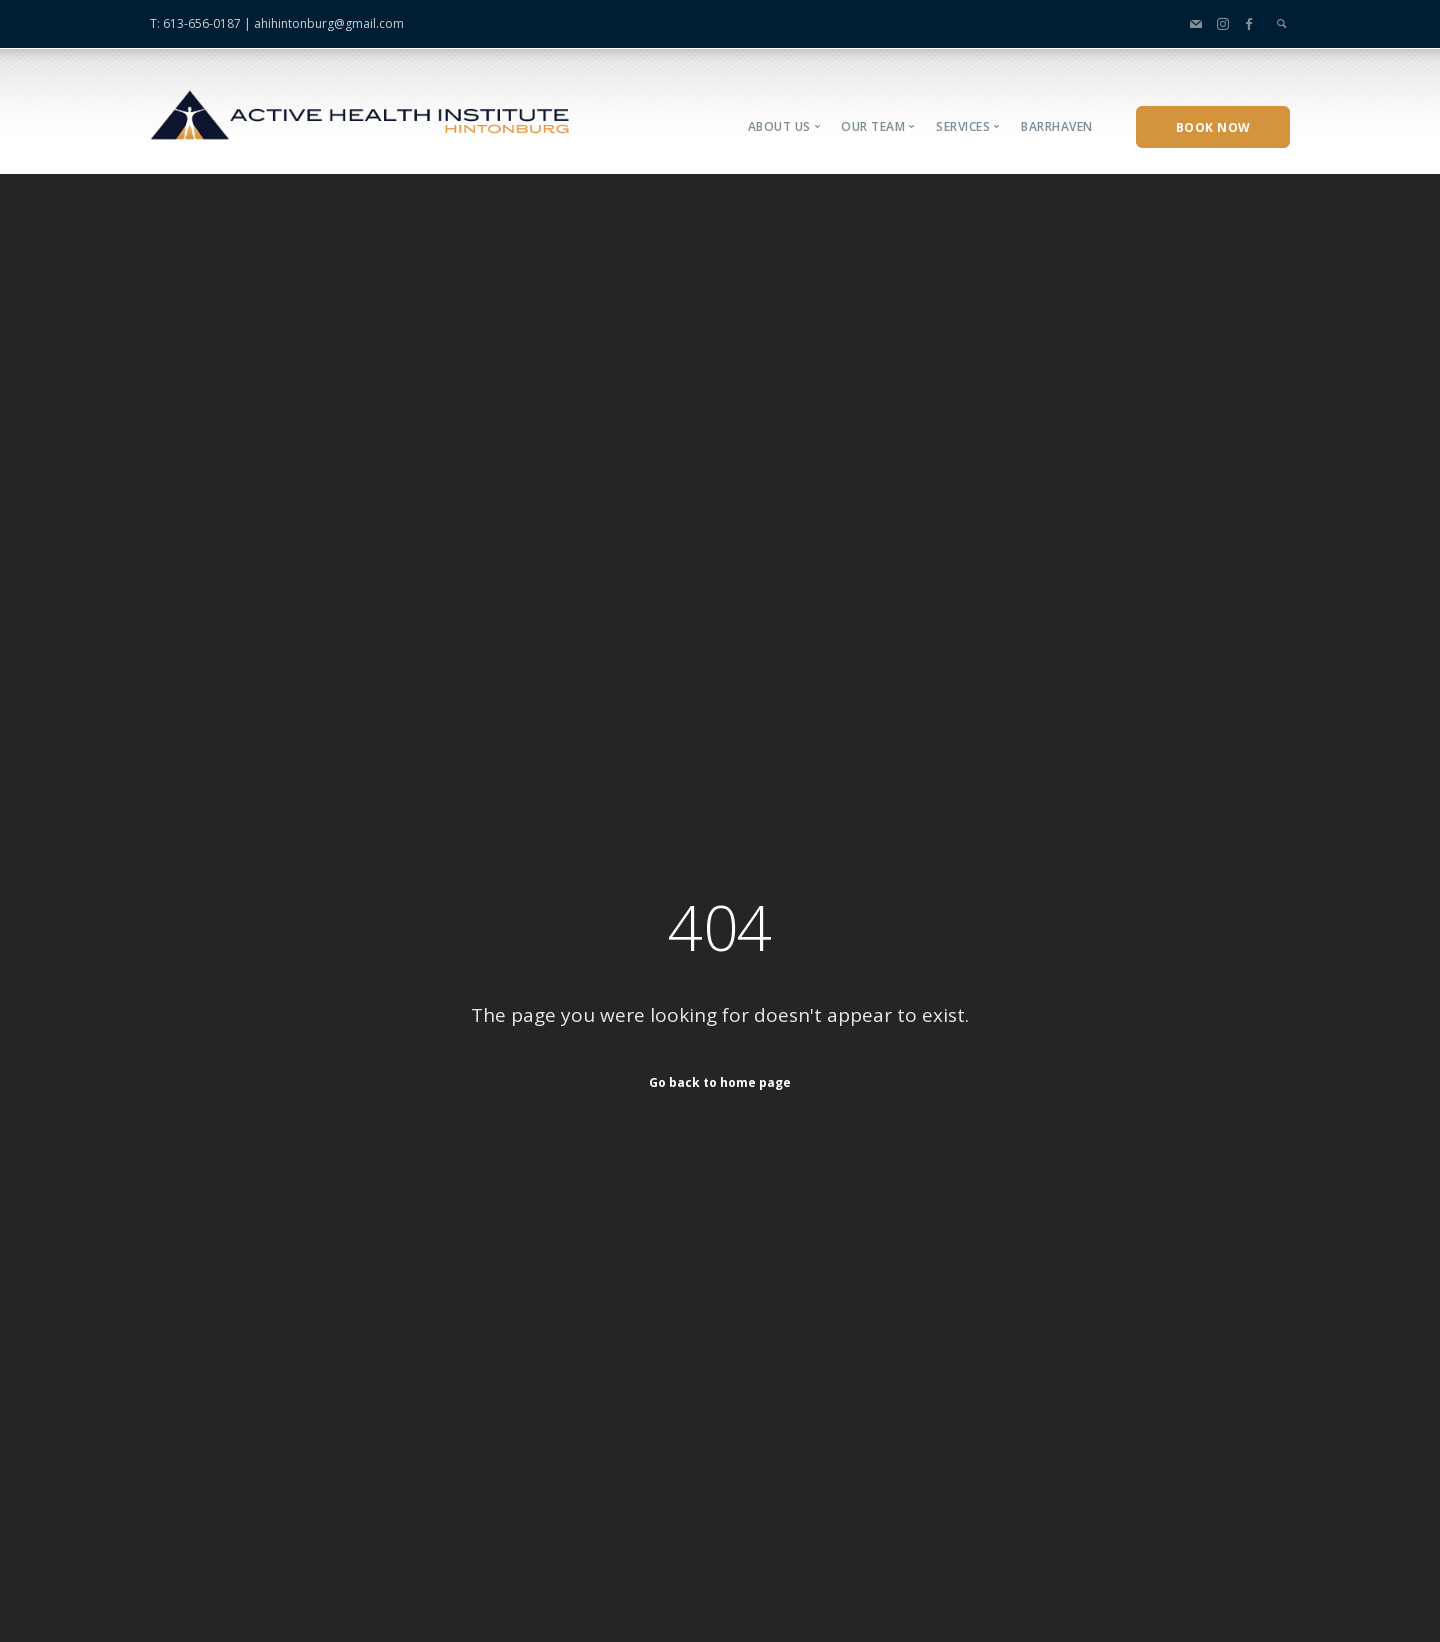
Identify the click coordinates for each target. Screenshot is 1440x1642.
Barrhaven (1057, 126)
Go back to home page (720, 1081)
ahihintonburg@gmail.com (329, 23)
